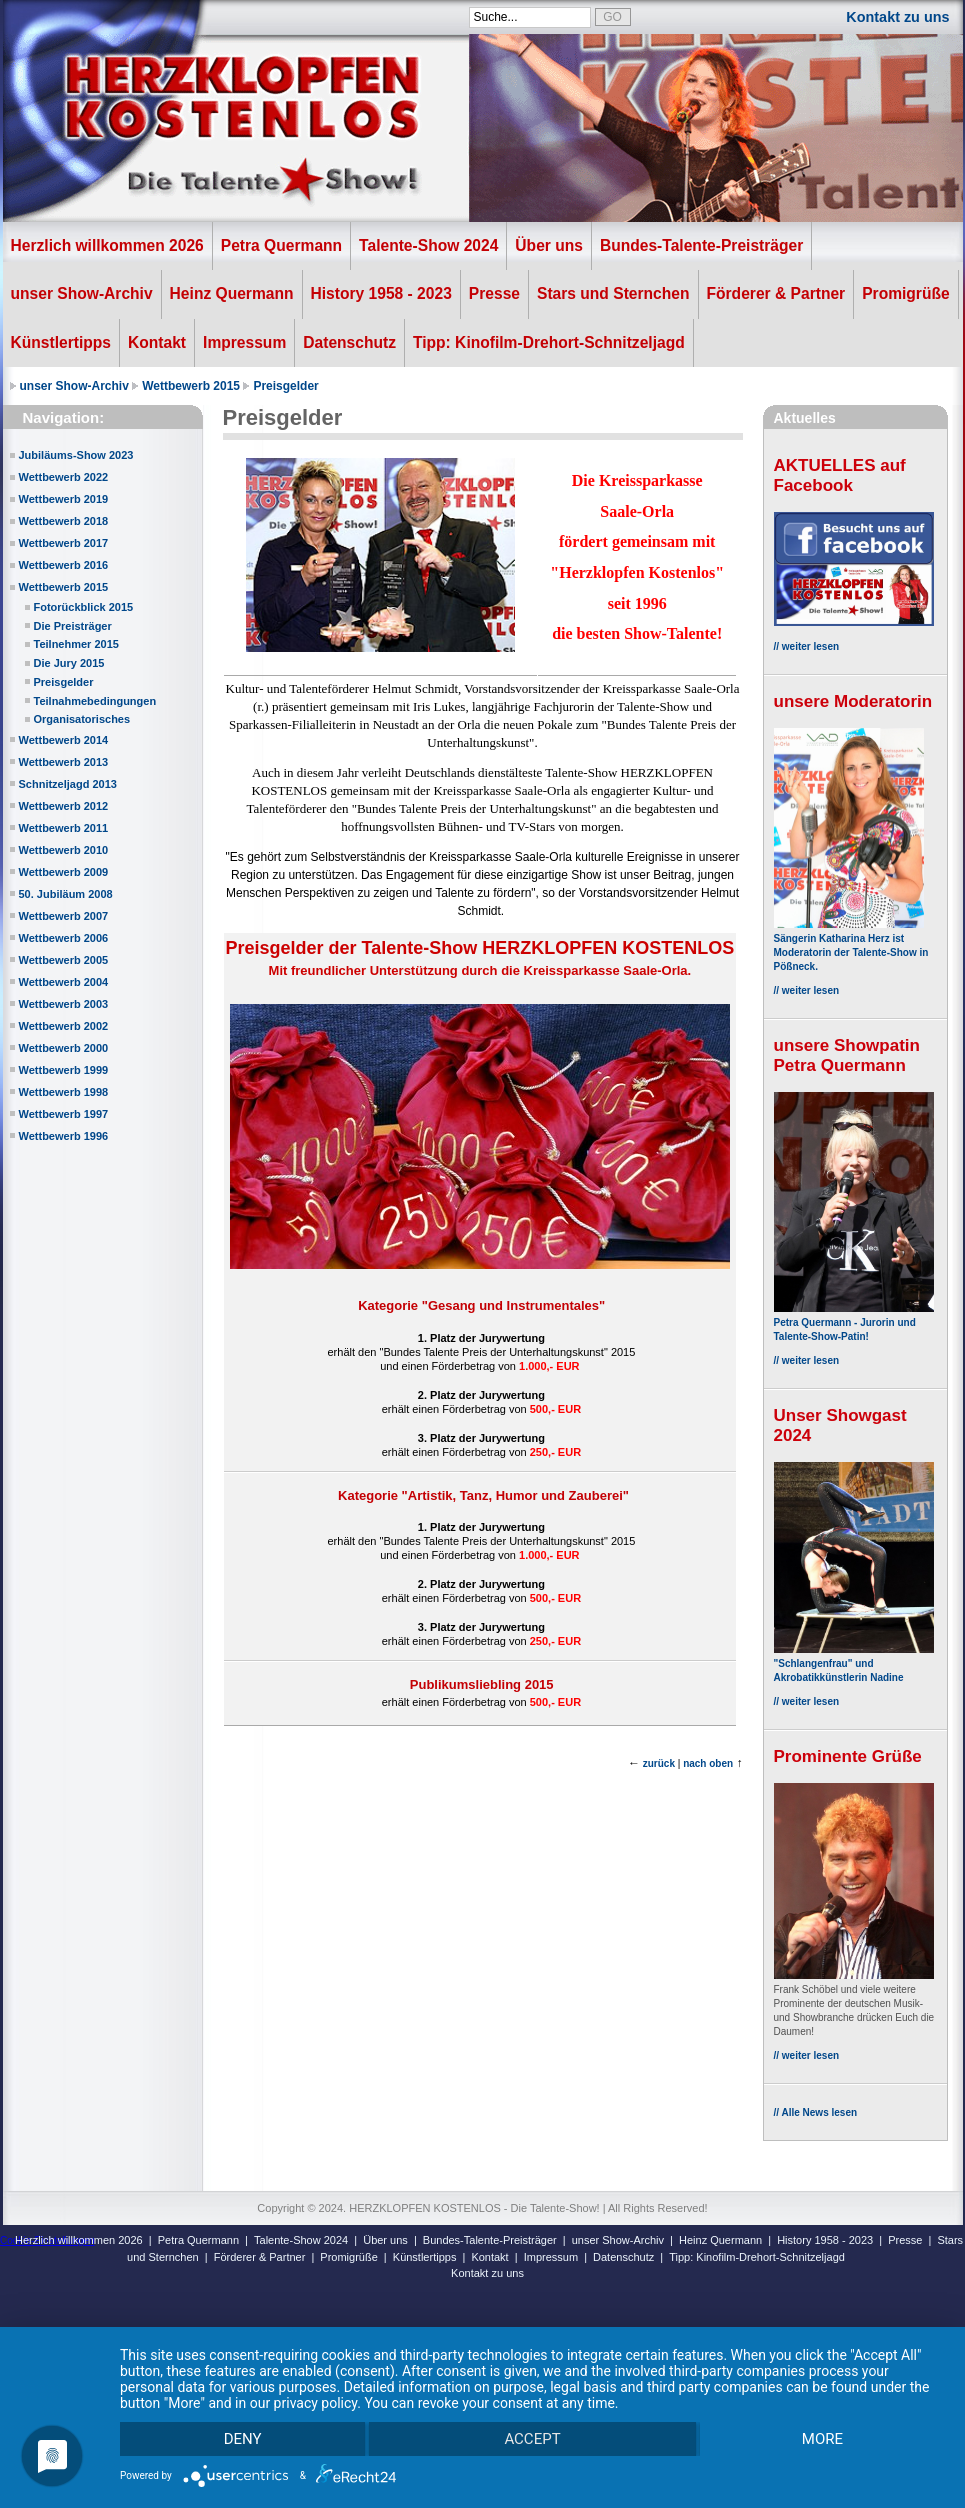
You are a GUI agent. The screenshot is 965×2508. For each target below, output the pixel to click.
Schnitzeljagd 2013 (68, 784)
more (821, 2438)
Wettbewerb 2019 (64, 499)
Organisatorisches (82, 719)
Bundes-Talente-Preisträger (701, 245)
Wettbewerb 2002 (64, 1026)
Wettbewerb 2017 (64, 543)
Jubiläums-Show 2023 (76, 455)
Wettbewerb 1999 (64, 1070)
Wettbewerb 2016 (64, 565)
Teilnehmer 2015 (76, 644)
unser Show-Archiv (82, 293)
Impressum (244, 342)
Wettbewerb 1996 (64, 1136)
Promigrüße (906, 293)
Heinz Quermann (232, 293)
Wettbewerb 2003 (64, 1004)
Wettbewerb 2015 (191, 386)
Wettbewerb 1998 (64, 1092)
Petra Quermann (281, 245)
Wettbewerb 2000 (64, 1048)
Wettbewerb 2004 (64, 982)
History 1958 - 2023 (381, 293)
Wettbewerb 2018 (64, 521)
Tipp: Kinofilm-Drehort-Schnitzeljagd (549, 342)
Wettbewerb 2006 (64, 938)
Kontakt (157, 342)
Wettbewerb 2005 (64, 960)
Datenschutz (349, 342)
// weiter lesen (807, 646)
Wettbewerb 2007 (64, 916)
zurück (659, 1763)
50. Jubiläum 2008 (66, 894)
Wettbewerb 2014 (64, 740)
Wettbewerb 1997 (64, 1114)
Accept (532, 2438)
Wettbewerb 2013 (64, 762)
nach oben (708, 1763)
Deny (243, 2438)
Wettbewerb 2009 (64, 872)
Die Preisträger (73, 626)
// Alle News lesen (816, 2112)
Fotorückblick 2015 (84, 607)
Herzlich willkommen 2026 (107, 245)
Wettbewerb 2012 (64, 806)
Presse (494, 293)
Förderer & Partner (776, 293)
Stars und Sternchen (613, 293)
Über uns (549, 245)
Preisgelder (285, 386)
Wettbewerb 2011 (64, 828)
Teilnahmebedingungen (95, 701)
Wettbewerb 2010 (64, 850)
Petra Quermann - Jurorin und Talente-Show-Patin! (854, 1322)
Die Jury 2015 (69, 663)
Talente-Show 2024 (428, 245)
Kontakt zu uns (897, 17)
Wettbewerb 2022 (64, 477)
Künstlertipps (61, 342)
